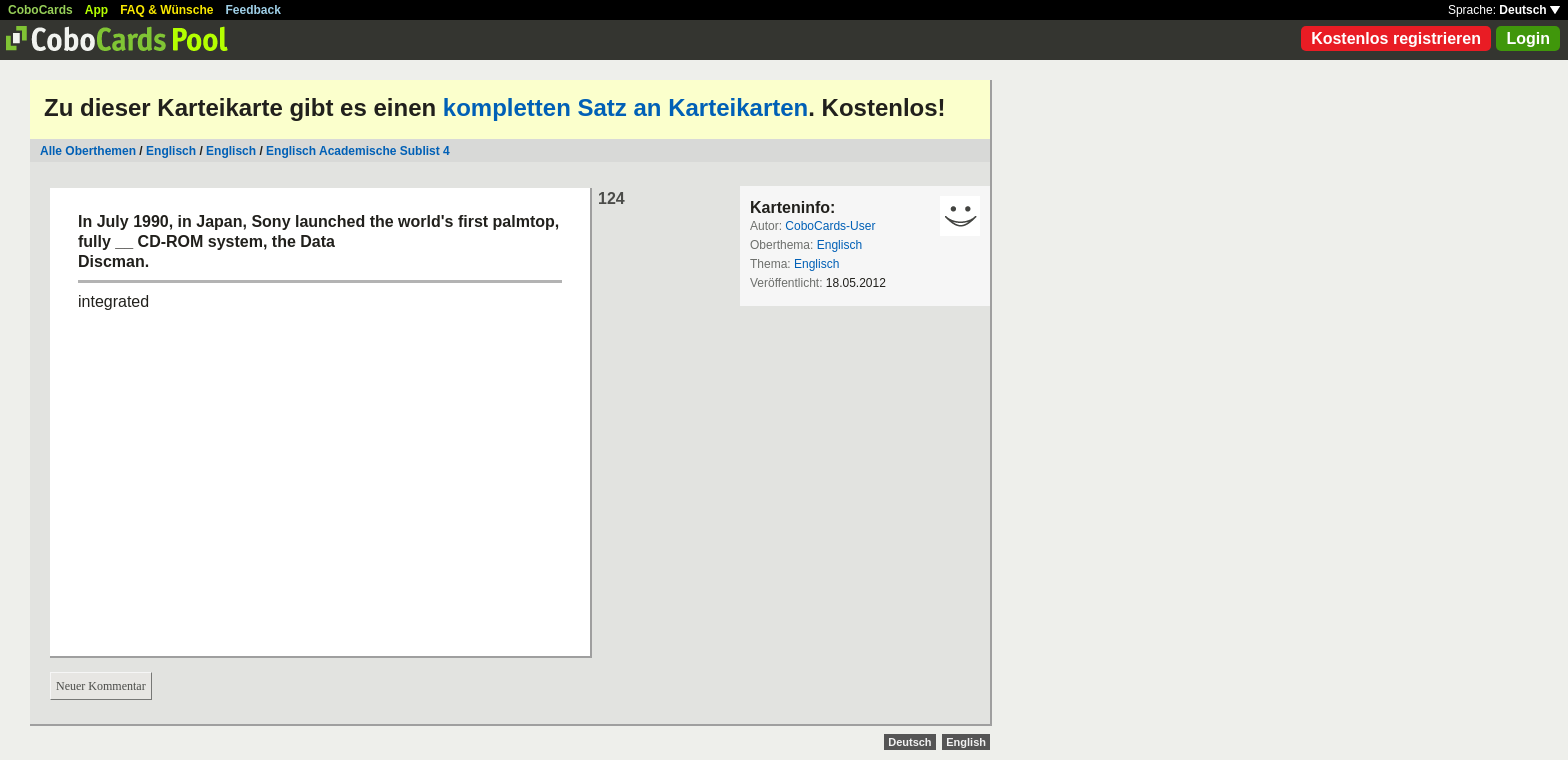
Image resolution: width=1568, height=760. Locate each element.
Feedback (253, 10)
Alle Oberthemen (88, 151)
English (966, 742)
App (96, 10)
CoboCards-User (830, 226)
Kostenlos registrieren (1396, 38)
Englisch (171, 151)
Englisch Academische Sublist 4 (358, 151)
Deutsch (1529, 10)
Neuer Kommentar (101, 686)
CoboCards (40, 10)
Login (1528, 38)
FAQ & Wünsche (166, 10)
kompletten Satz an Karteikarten (625, 107)
